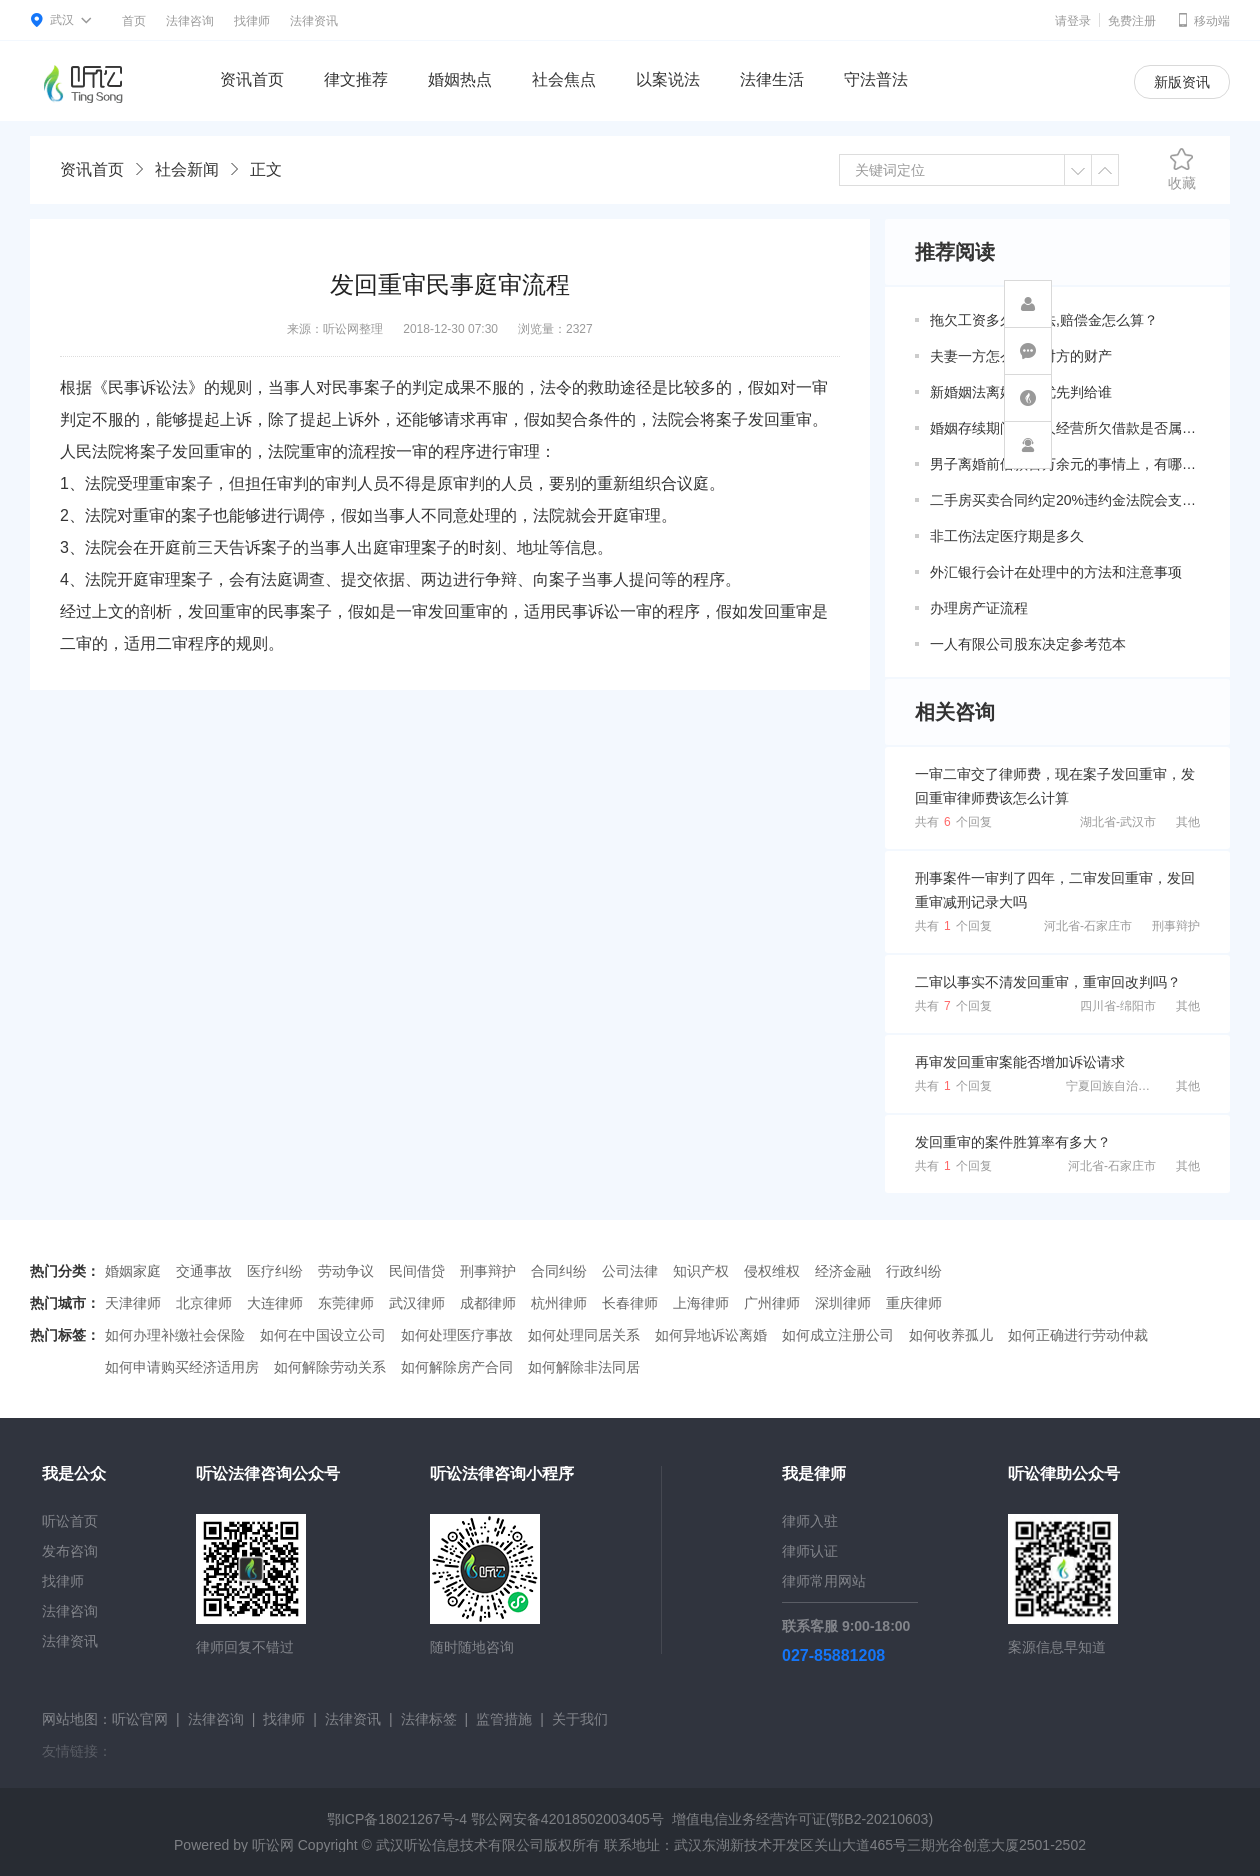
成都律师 (488, 1303)
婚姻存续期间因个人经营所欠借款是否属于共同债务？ (1065, 428)
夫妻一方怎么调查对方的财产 (1021, 356)
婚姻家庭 (133, 1271)
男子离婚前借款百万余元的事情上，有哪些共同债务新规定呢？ (1065, 464)
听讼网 (273, 1845)
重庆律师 (914, 1303)
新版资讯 (1182, 82)
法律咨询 (190, 21)
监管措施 (504, 1719)
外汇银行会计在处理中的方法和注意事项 (1056, 572)
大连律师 (275, 1303)
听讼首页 (70, 1521)
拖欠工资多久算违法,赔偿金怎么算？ (1044, 320)
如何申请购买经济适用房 (182, 1367)
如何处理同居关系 (584, 1335)
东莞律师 (346, 1303)
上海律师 (701, 1303)
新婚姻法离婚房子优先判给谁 (1021, 392)
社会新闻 (187, 169)
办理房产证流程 (979, 608)
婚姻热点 (460, 79)
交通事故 (204, 1271)
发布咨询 (70, 1551)
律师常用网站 (824, 1581)
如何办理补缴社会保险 (175, 1335)
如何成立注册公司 (838, 1335)
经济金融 (843, 1271)
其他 (1188, 822)
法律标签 (429, 1719)
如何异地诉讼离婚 (711, 1335)
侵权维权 (772, 1271)
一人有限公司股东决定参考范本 (1028, 644)
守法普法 (876, 79)
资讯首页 (252, 79)
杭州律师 (559, 1303)
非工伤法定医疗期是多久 (1007, 536)
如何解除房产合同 (457, 1367)
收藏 (1182, 169)
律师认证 (810, 1551)
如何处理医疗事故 (457, 1335)
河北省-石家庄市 (1088, 926)
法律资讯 (314, 21)
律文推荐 (356, 79)
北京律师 (204, 1303)
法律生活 (772, 79)
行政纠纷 (914, 1271)
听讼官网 (140, 1719)
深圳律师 (843, 1303)
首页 (134, 21)
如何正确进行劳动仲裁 (1078, 1335)
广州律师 (772, 1303)
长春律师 (630, 1303)
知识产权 (701, 1271)
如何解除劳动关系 (330, 1367)
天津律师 (133, 1303)
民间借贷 (417, 1271)
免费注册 (1132, 21)
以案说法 (668, 79)
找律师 (252, 21)
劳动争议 (346, 1271)
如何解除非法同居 (584, 1367)
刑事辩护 (1176, 926)
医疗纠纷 (275, 1271)
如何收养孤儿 (951, 1335)
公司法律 (630, 1271)
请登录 (1073, 21)
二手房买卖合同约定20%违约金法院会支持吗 (1065, 500)
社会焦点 (564, 79)
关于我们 (580, 1719)
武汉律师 (417, 1303)
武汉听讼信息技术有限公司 (460, 1845)
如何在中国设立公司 (323, 1335)
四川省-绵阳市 (1118, 1006)
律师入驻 (810, 1521)
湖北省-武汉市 (1118, 822)
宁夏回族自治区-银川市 (1128, 1086)
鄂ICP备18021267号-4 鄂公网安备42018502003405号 (495, 1819)
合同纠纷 (559, 1271)
